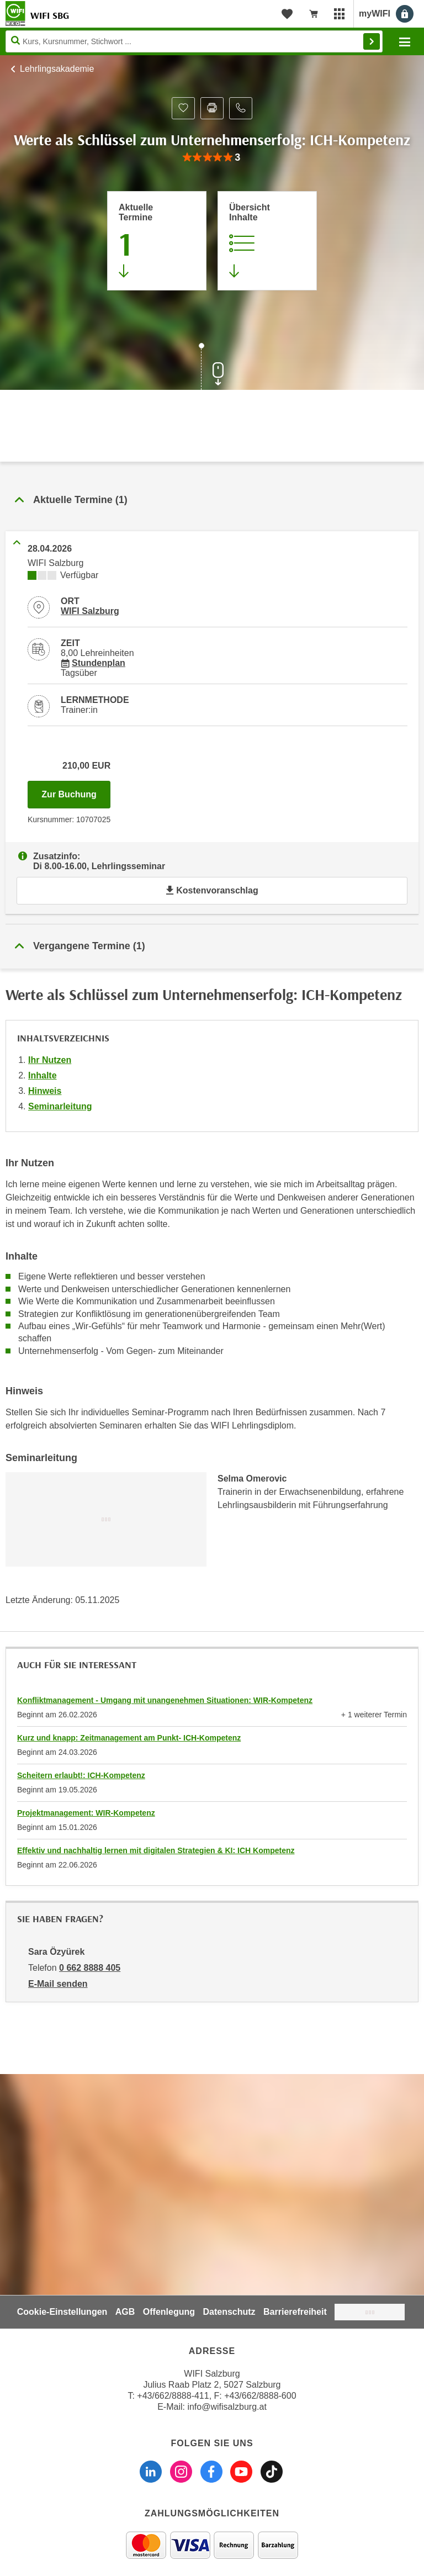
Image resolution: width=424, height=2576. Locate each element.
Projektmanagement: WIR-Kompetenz (86, 1812)
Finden (371, 41)
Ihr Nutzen (49, 1060)
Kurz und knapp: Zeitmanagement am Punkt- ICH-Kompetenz (129, 1737)
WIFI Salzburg (90, 611)
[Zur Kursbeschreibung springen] (267, 240)
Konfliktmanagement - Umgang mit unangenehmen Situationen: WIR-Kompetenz (164, 1700)
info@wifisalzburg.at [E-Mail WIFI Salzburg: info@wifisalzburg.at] (226, 2406)
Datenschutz (229, 2311)
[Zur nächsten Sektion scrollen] (212, 368)
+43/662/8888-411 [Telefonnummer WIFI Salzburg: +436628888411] (173, 2395)
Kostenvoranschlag (212, 890)
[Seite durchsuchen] (194, 41)
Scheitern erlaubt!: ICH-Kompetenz (81, 1775)
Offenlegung (169, 2311)
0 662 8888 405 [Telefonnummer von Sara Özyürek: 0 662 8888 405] (89, 1967)
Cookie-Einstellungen (62, 2311)
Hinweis (44, 1091)
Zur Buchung (75, 791)
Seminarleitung (60, 1106)
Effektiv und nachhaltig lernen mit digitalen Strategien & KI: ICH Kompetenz (156, 1850)
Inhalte (42, 1075)
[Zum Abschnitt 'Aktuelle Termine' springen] (156, 240)
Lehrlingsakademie (57, 68)
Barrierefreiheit (295, 2311)
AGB (125, 2311)
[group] (212, 157)
